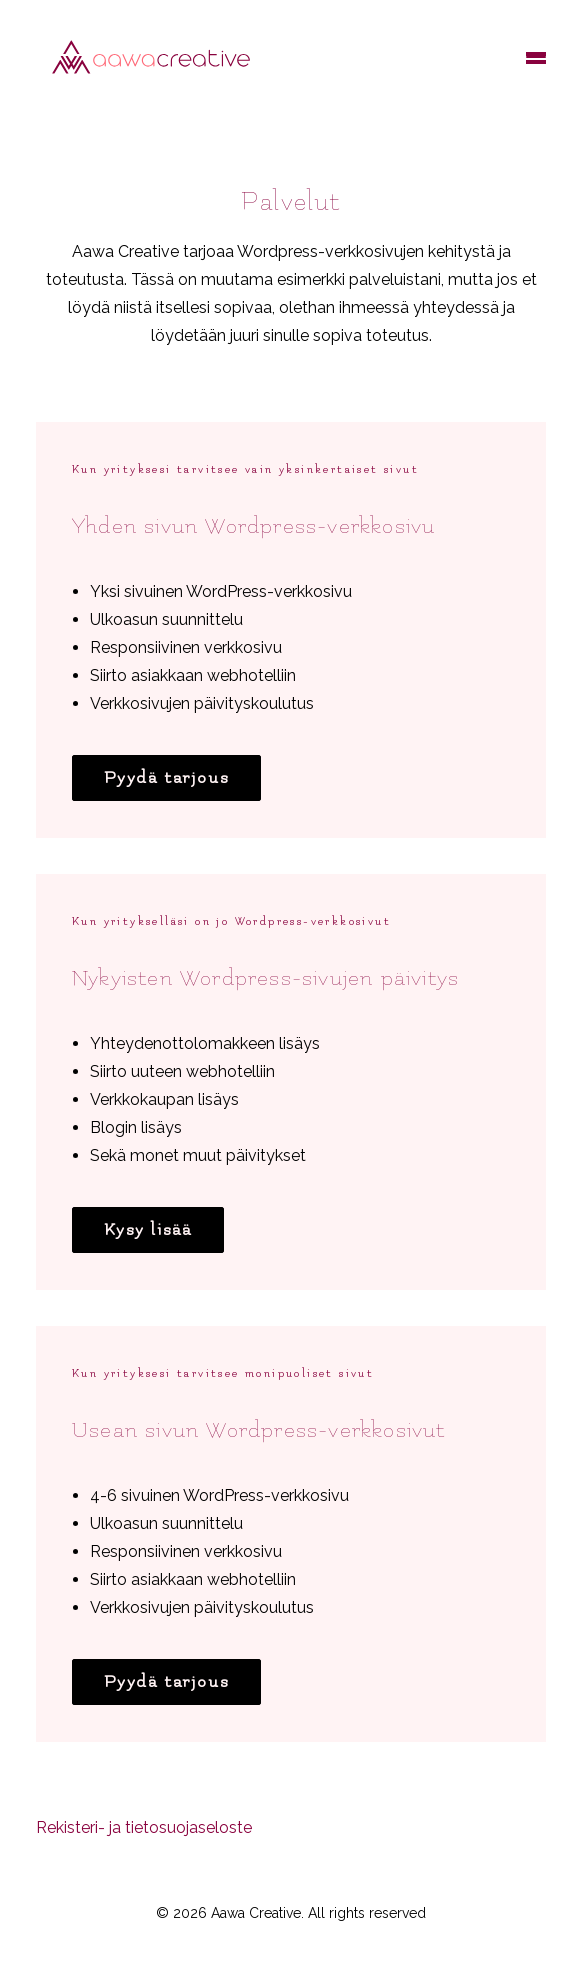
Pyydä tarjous (166, 778)
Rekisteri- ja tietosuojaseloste (144, 1827)
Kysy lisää (148, 1230)
